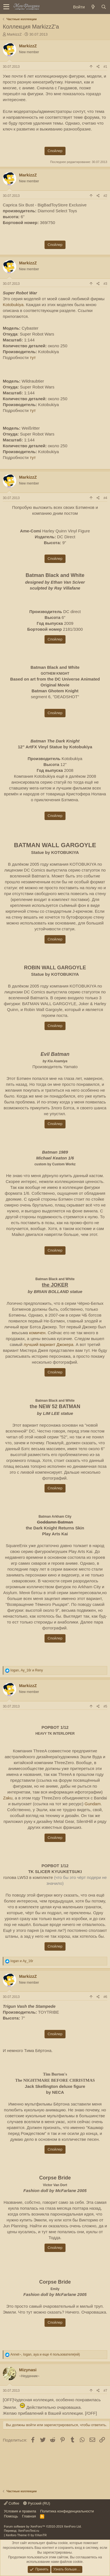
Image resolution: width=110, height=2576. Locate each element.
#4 (105, 498)
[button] (6, 7)
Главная (29, 2516)
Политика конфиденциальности (67, 2511)
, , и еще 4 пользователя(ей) (45, 2354)
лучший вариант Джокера (48, 1344)
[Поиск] (103, 7)
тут (33, 357)
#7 (105, 2391)
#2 (105, 196)
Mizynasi (28, 2369)
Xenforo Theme (26, 2535)
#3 (105, 284)
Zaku (7, 1797)
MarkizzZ (14, 34)
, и (26, 1670)
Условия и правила (20, 2511)
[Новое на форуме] (93, 7)
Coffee (11, 2503)
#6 (105, 1997)
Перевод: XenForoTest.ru (21, 2530)
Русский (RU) (36, 2503)
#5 (105, 1706)
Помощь (11, 2516)
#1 (105, 67)
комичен (37, 1332)
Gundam (93, 1803)
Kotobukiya (13, 304)
